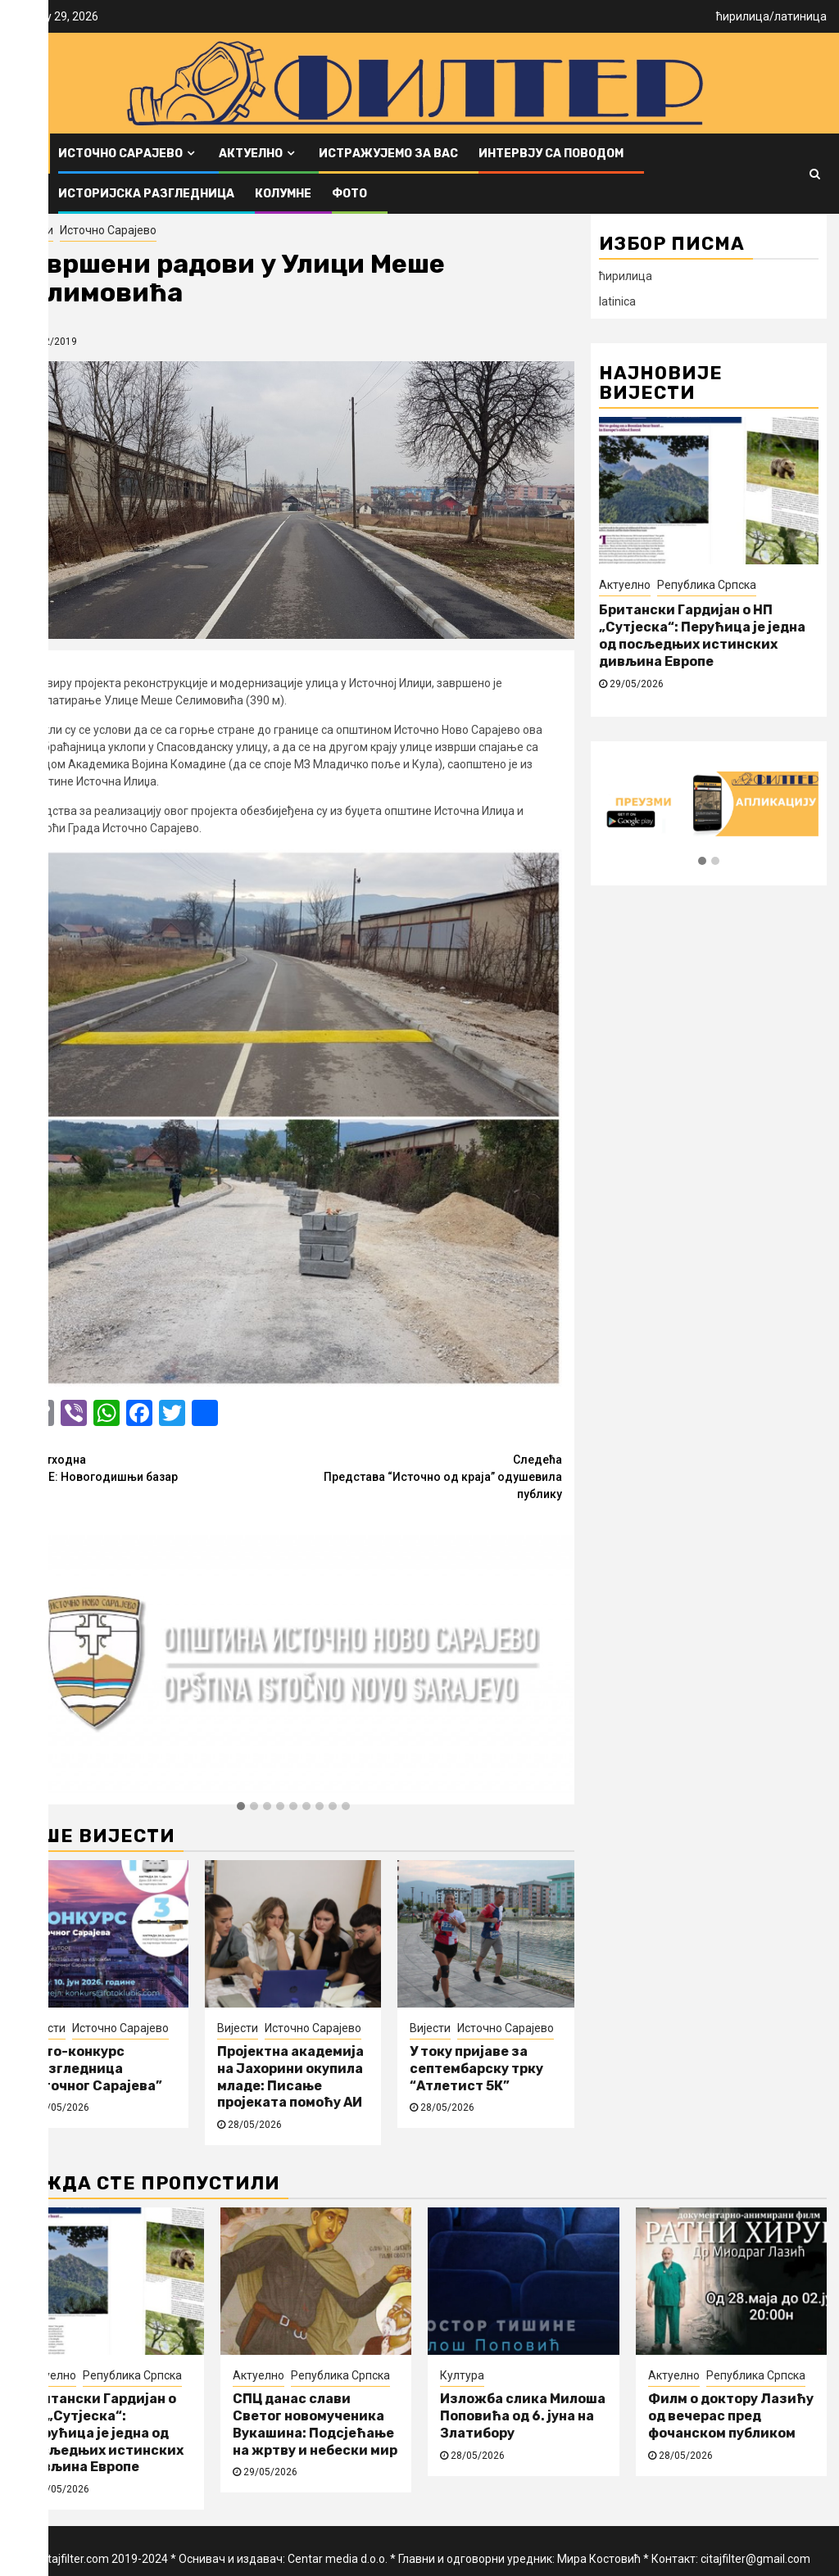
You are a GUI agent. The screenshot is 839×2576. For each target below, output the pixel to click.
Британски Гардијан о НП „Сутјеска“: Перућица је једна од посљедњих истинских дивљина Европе (702, 635)
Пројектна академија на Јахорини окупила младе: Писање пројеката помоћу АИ (290, 2077)
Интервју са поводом (551, 154)
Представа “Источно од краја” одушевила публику (427, 1476)
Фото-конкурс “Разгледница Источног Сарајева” (93, 2069)
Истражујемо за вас (388, 154)
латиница (800, 16)
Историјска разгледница (146, 194)
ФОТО (349, 194)
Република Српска (706, 584)
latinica (617, 301)
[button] (240, 1806)
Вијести (32, 230)
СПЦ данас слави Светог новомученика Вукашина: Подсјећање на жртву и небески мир (315, 2424)
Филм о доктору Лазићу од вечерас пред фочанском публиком (731, 2416)
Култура (462, 2375)
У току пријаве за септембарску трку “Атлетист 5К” (476, 2069)
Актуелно (251, 154)
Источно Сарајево (120, 154)
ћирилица (742, 16)
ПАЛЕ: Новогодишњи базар (159, 1467)
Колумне (283, 194)
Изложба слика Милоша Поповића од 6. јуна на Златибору (522, 2416)
